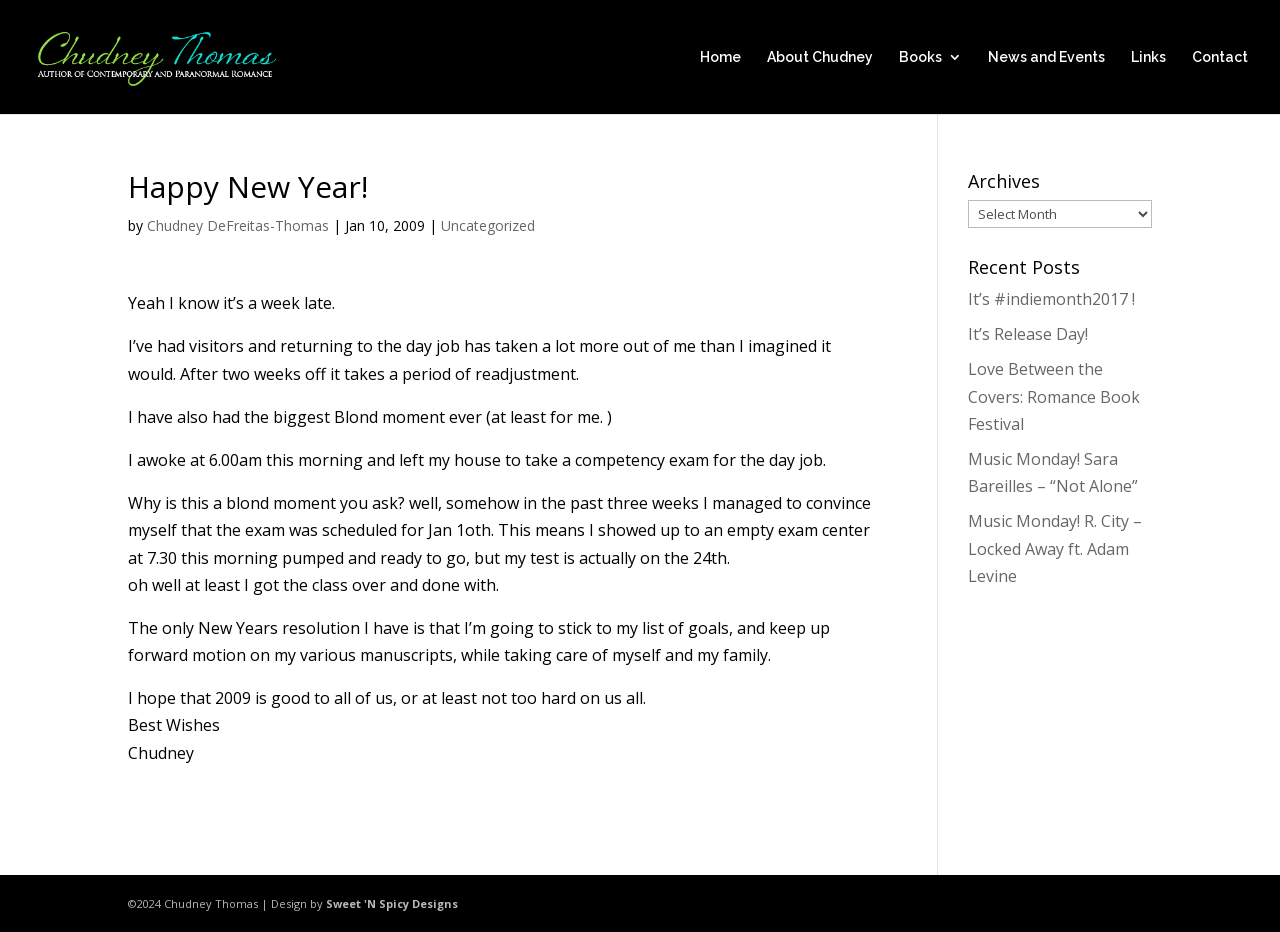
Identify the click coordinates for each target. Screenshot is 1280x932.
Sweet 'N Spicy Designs (392, 903)
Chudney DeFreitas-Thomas (238, 225)
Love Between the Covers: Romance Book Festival (1054, 396)
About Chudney (820, 57)
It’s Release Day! (1028, 334)
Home (720, 57)
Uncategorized (488, 225)
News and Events (1046, 57)
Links (1148, 57)
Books (920, 57)
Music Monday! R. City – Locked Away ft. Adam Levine (1055, 548)
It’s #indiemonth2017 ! (1051, 299)
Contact (1220, 57)
